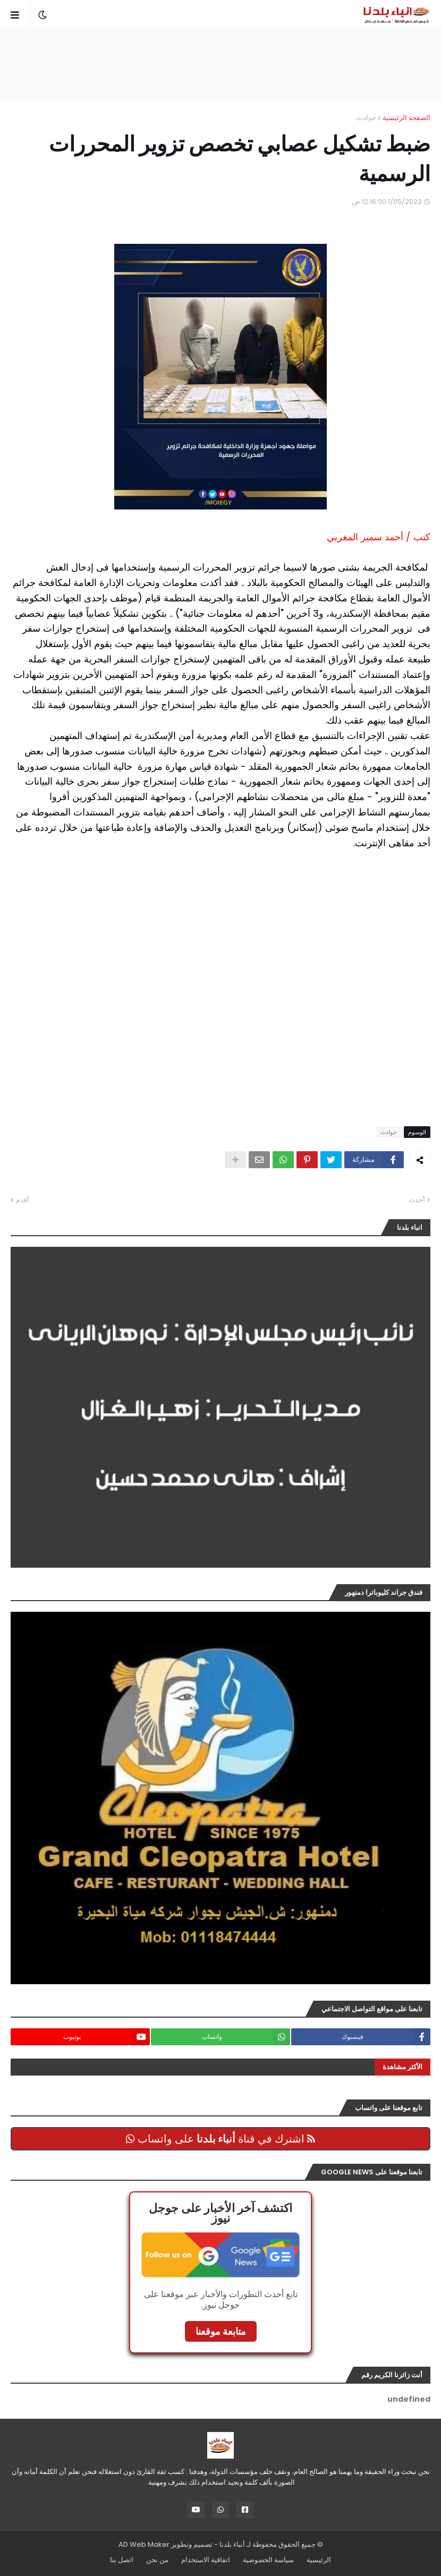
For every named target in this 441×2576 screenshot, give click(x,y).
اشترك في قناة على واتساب (220, 2138)
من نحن (157, 2560)
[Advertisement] (220, 64)
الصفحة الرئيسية (406, 118)
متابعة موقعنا (221, 2331)
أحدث (417, 1200)
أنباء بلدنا (232, 2544)
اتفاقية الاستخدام (205, 2560)
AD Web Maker (143, 2544)
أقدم (22, 1200)
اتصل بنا (121, 2560)
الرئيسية (319, 2560)
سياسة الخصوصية (268, 2560)
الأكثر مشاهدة (402, 2067)
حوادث (366, 118)
